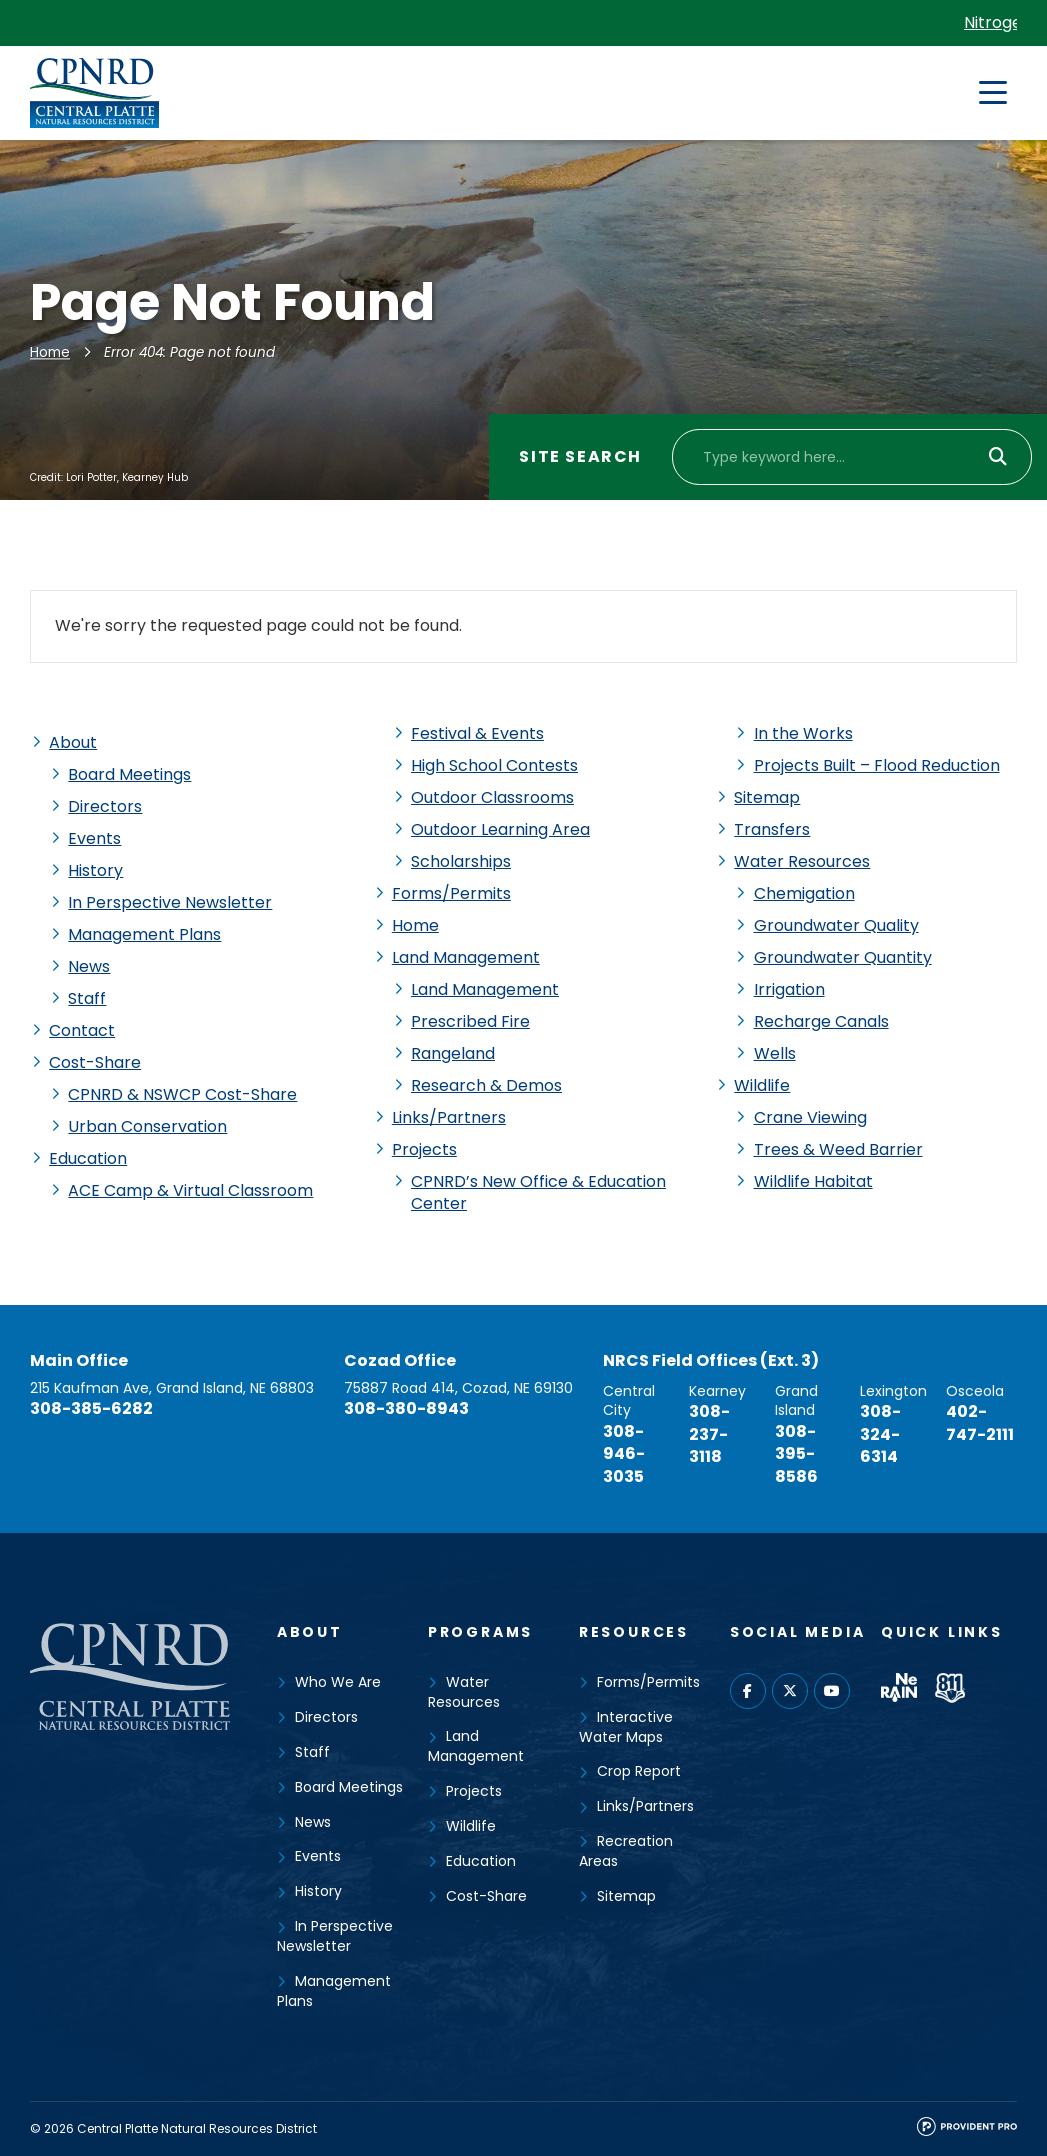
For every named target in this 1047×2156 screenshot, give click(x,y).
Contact (82, 1030)
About (73, 742)
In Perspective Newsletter (170, 902)
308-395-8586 (796, 1454)
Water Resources (802, 861)
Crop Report (639, 1771)
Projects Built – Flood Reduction (877, 765)
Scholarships (461, 861)
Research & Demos (486, 1085)
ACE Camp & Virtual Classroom (190, 1190)
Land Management (466, 957)
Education (88, 1158)
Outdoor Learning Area (500, 829)
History (95, 870)
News (89, 966)
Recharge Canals (821, 1021)
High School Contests (494, 765)
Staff (87, 998)
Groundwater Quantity (843, 957)
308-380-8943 (406, 1408)
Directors (105, 806)
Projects (424, 1149)
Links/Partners (449, 1117)
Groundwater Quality (836, 925)
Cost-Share (95, 1062)
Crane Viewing (810, 1117)
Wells (775, 1053)
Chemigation (804, 893)
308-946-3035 (624, 1454)
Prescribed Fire (470, 1021)
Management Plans (144, 934)
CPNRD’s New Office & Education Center (538, 1192)
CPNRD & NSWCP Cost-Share (182, 1094)
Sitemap (767, 797)
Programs (480, 1632)
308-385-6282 (91, 1408)
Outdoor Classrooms (492, 797)
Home (50, 352)
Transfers (772, 829)
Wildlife (762, 1085)
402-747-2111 (980, 1422)
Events (94, 838)
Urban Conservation (147, 1126)
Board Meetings (129, 774)
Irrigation (789, 989)
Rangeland (453, 1053)
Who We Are (338, 1682)
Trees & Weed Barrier (838, 1149)
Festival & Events (477, 733)
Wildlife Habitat (813, 1181)
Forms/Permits (451, 893)
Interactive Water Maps (626, 1727)
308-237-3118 (709, 1434)
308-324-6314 (880, 1434)
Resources (634, 1632)
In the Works (803, 733)
